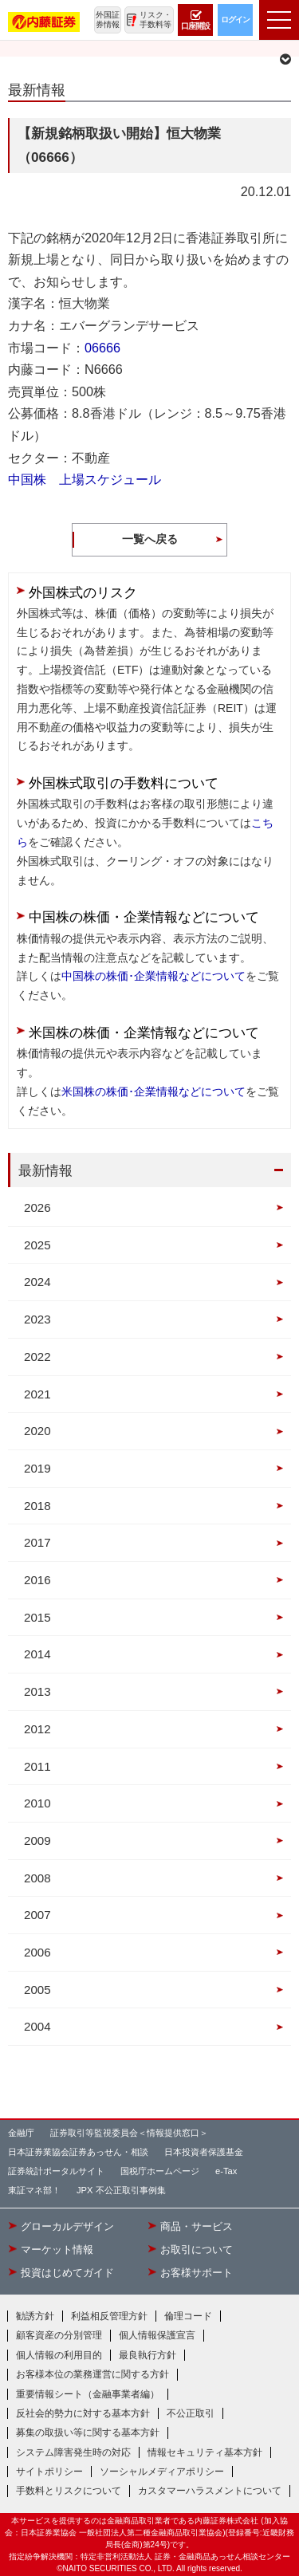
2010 (37, 1803)
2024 (37, 1281)
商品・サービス (196, 2226)
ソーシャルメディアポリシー (162, 2471)
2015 (37, 1617)
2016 (37, 1580)
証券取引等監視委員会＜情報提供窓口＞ (129, 2132)
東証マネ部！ (34, 2190)
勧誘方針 (35, 2316)
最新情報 (45, 1170)
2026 (37, 1207)
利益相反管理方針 (109, 2316)
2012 (37, 1729)
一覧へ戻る (150, 539)
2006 (37, 1952)
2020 (37, 1430)
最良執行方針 (147, 2355)
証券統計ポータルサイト (56, 2171)
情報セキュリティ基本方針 (205, 2452)
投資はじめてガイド (67, 2273)
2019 (37, 1468)
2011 (37, 1766)
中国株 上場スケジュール (84, 479)
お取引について (196, 2249)
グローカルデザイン (67, 2226)
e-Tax (226, 2171)
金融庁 (21, 2132)
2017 (37, 1542)
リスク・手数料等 (155, 19)
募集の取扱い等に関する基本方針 (87, 2432)
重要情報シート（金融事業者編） (87, 2394)
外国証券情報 (108, 19)
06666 (102, 347)
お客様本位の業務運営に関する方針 (92, 2374)
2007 (37, 1914)
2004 (37, 2026)
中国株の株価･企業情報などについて (153, 975)
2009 (37, 1840)
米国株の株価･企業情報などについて (153, 1091)
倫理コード (188, 2316)
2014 (37, 1654)
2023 (37, 1319)
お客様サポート (196, 2273)
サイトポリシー (49, 2471)
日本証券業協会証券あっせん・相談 (78, 2152)
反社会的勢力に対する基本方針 (83, 2413)
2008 (37, 1878)
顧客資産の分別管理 (59, 2335)
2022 (37, 1356)
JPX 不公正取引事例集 (121, 2190)
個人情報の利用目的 (59, 2355)
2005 (37, 1989)
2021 (37, 1394)
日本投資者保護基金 (203, 2152)
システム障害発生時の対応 (73, 2452)
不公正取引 (190, 2413)
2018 (37, 1505)
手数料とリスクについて (68, 2490)
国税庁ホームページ (159, 2171)
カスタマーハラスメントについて (209, 2490)
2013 (37, 1691)
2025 (37, 1245)
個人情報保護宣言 (157, 2335)
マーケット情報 (57, 2249)
